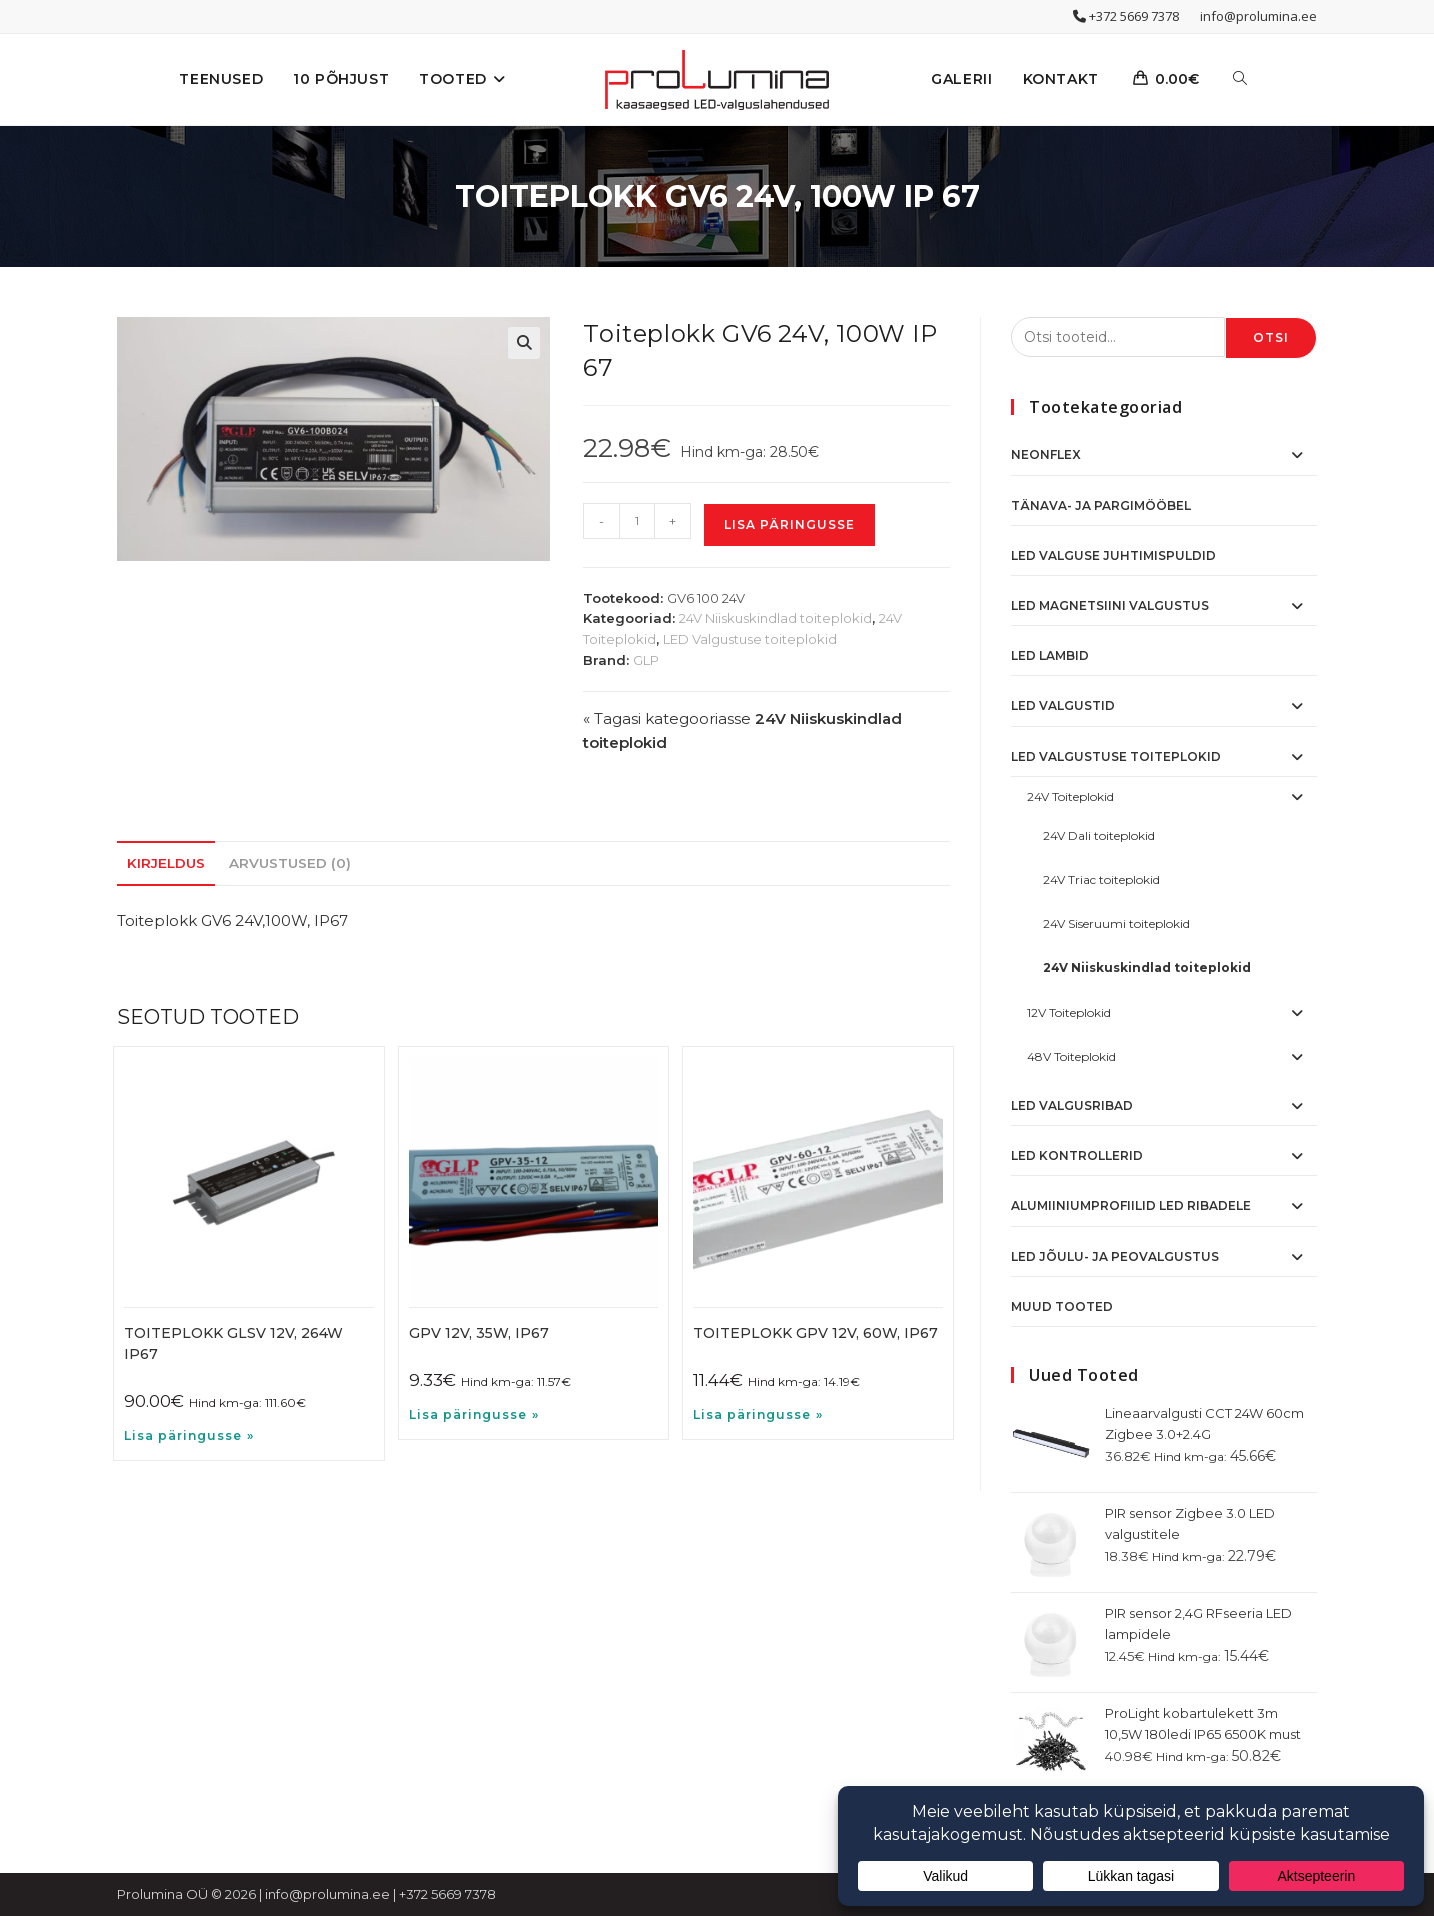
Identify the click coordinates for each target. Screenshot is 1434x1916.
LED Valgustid (1063, 705)
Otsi (1271, 337)
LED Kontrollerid (1077, 1155)
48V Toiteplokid (1071, 1056)
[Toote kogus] (637, 521)
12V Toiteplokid (1069, 1012)
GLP (646, 660)
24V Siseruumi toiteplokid (1116, 923)
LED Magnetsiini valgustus (1110, 605)
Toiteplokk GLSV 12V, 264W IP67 (233, 1343)
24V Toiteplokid (1070, 796)
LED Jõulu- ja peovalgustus (1115, 1256)
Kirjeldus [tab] (166, 863)
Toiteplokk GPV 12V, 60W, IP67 (815, 1333)
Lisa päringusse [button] (183, 1435)
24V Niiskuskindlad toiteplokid (775, 618)
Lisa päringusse (789, 524)
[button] (524, 343)
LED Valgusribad (1072, 1105)
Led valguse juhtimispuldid (1113, 555)
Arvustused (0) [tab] (290, 863)
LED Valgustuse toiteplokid (750, 639)
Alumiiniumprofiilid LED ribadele (1131, 1205)
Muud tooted (1062, 1306)
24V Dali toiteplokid (1099, 835)
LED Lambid (1050, 655)
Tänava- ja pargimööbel (1101, 505)
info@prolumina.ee (1258, 16)
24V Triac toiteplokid (1101, 879)
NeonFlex (1046, 454)
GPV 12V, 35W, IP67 (479, 1333)
